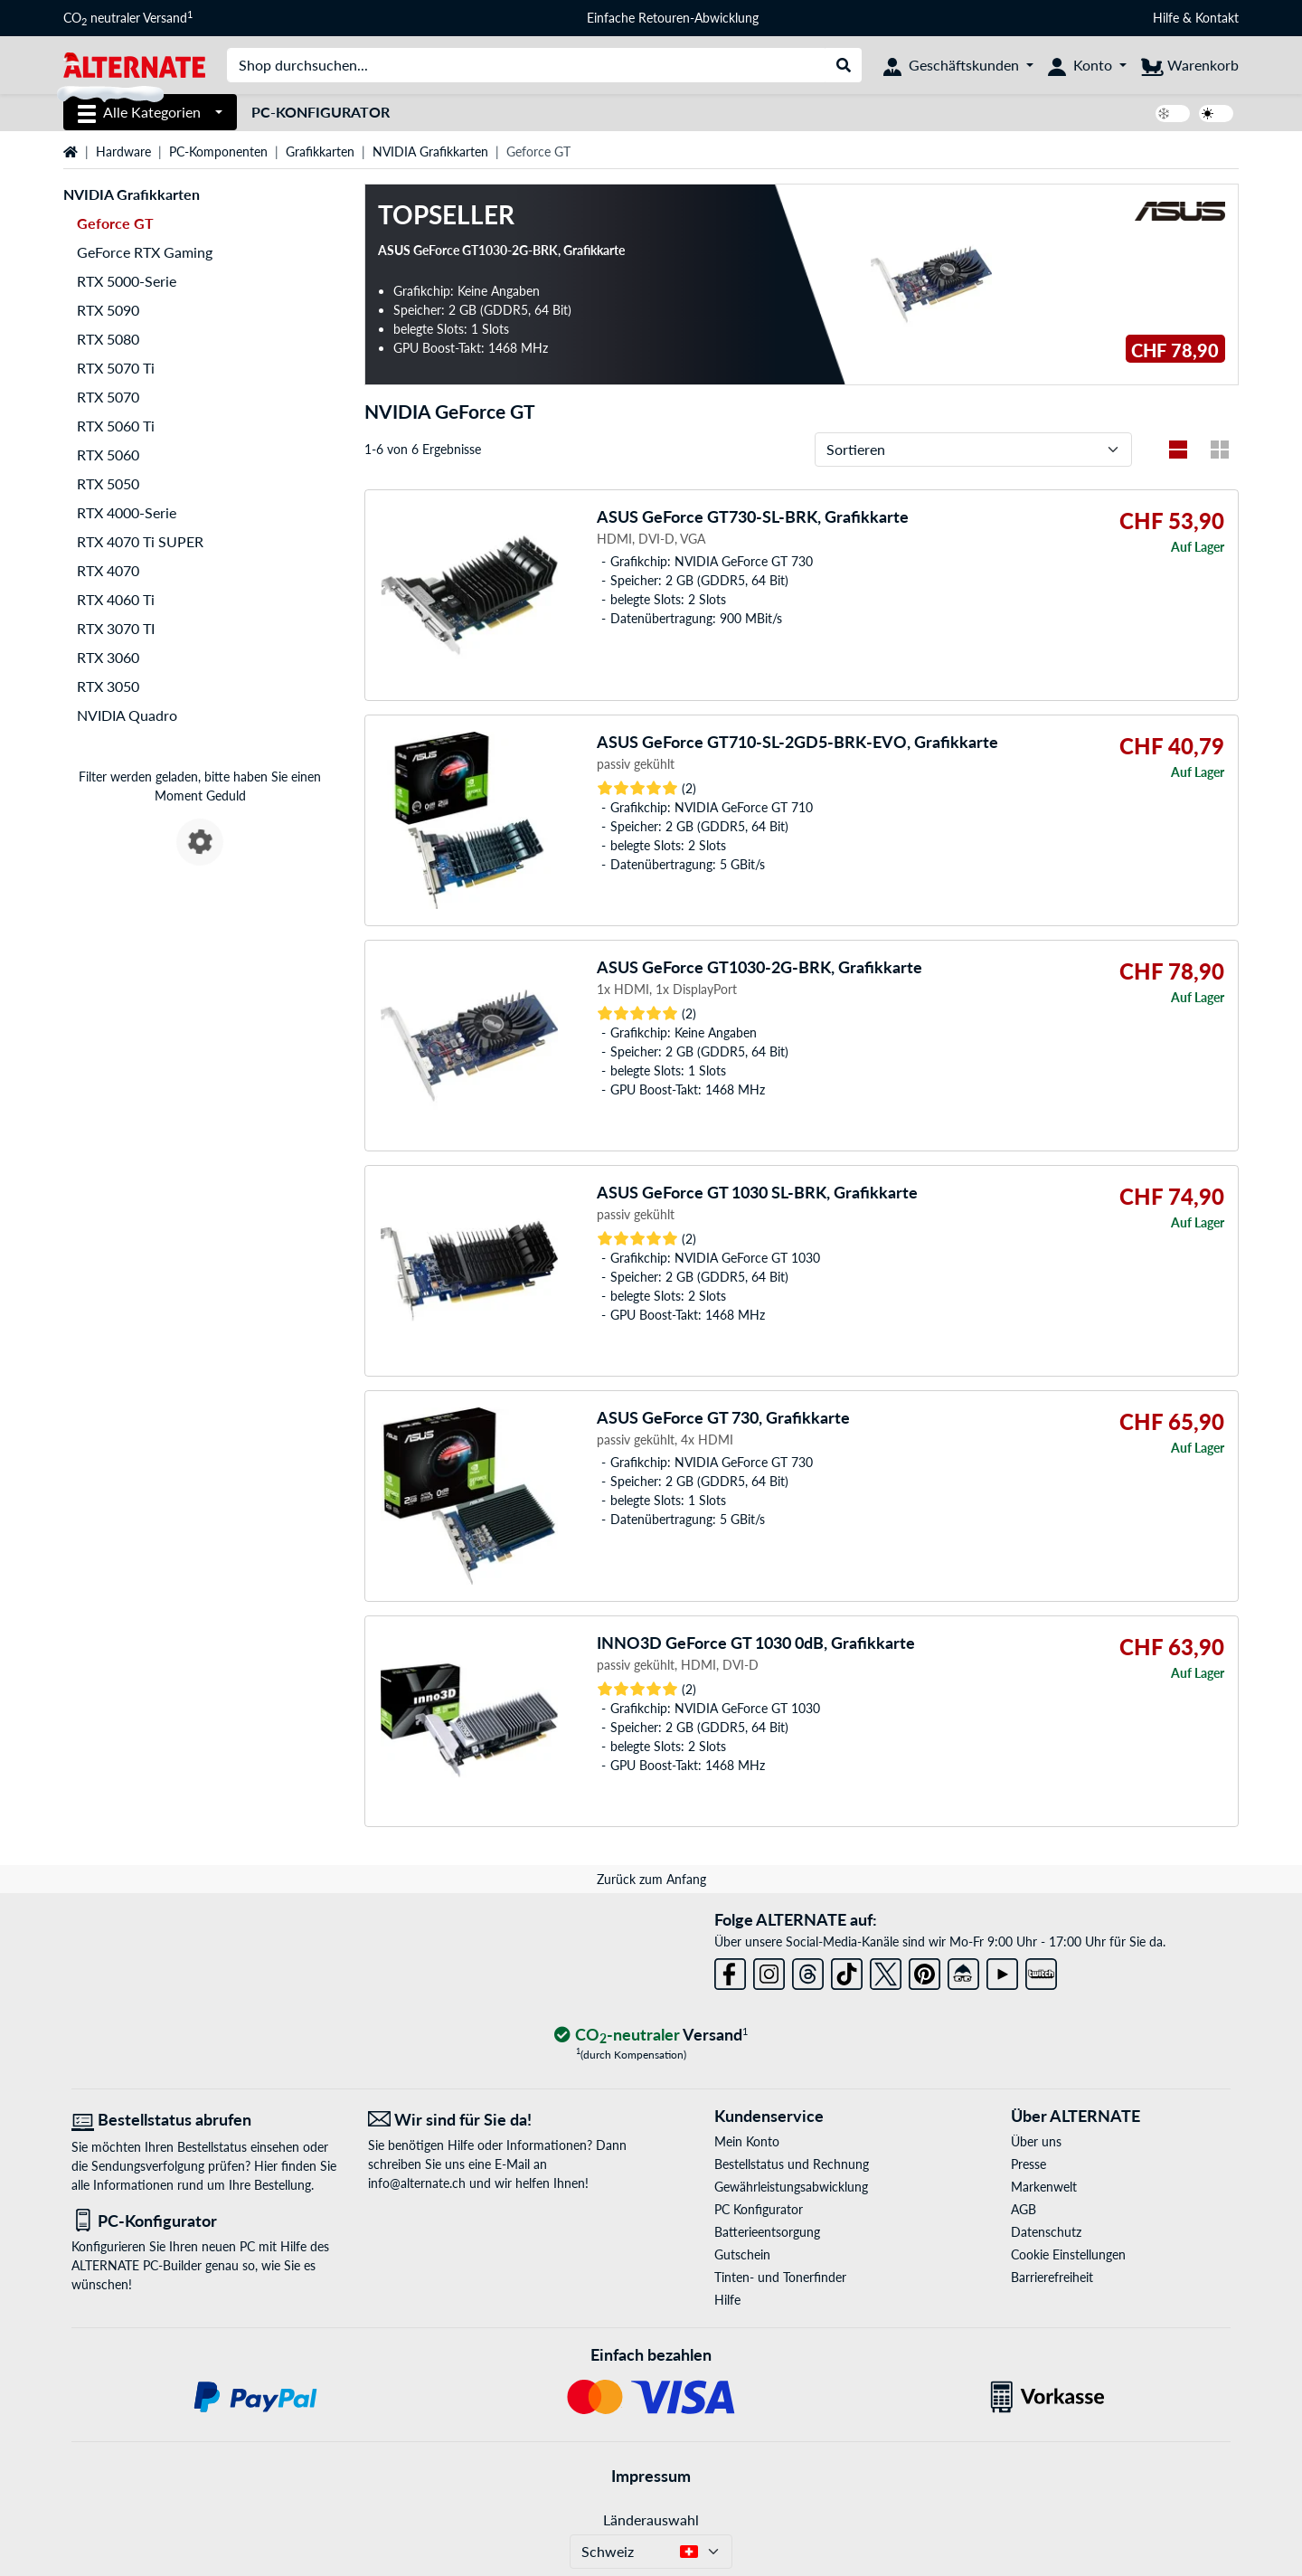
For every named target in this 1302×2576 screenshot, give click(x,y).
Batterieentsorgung (767, 2232)
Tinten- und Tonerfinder (780, 2277)
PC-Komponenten (218, 151)
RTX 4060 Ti (116, 599)
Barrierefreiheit (1052, 2277)
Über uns (1036, 2141)
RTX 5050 (108, 483)
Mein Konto (746, 2141)
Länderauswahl (651, 2519)
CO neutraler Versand (128, 18)
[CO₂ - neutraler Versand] (651, 2035)
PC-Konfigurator (320, 111)
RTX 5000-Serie (126, 280)
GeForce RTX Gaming (144, 251)
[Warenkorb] (1190, 65)
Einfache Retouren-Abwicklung (673, 17)
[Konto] (1087, 65)
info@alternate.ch (417, 2183)
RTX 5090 (108, 309)
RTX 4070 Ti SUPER (140, 541)
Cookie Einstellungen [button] (1068, 2254)
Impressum (651, 2476)
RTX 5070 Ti (116, 367)
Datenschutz (1046, 2232)
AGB (1023, 2209)
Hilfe (1166, 17)
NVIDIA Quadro (127, 715)
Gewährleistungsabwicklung (791, 2186)
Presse (1028, 2164)
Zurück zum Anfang (651, 1879)
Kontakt (1217, 17)
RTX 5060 (108, 454)
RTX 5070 (108, 396)
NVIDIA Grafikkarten (430, 151)
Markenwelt (1044, 2186)
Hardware (123, 151)
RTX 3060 (108, 657)
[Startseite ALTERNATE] (134, 64)
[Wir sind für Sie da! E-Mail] (502, 2119)
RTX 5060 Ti (116, 425)
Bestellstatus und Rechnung (791, 2164)
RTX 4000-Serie (126, 512)
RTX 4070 (108, 570)
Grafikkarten (320, 151)
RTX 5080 (108, 338)
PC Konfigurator (758, 2209)
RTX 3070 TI (116, 628)
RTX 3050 (108, 686)
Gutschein (742, 2254)
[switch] (1173, 113)
